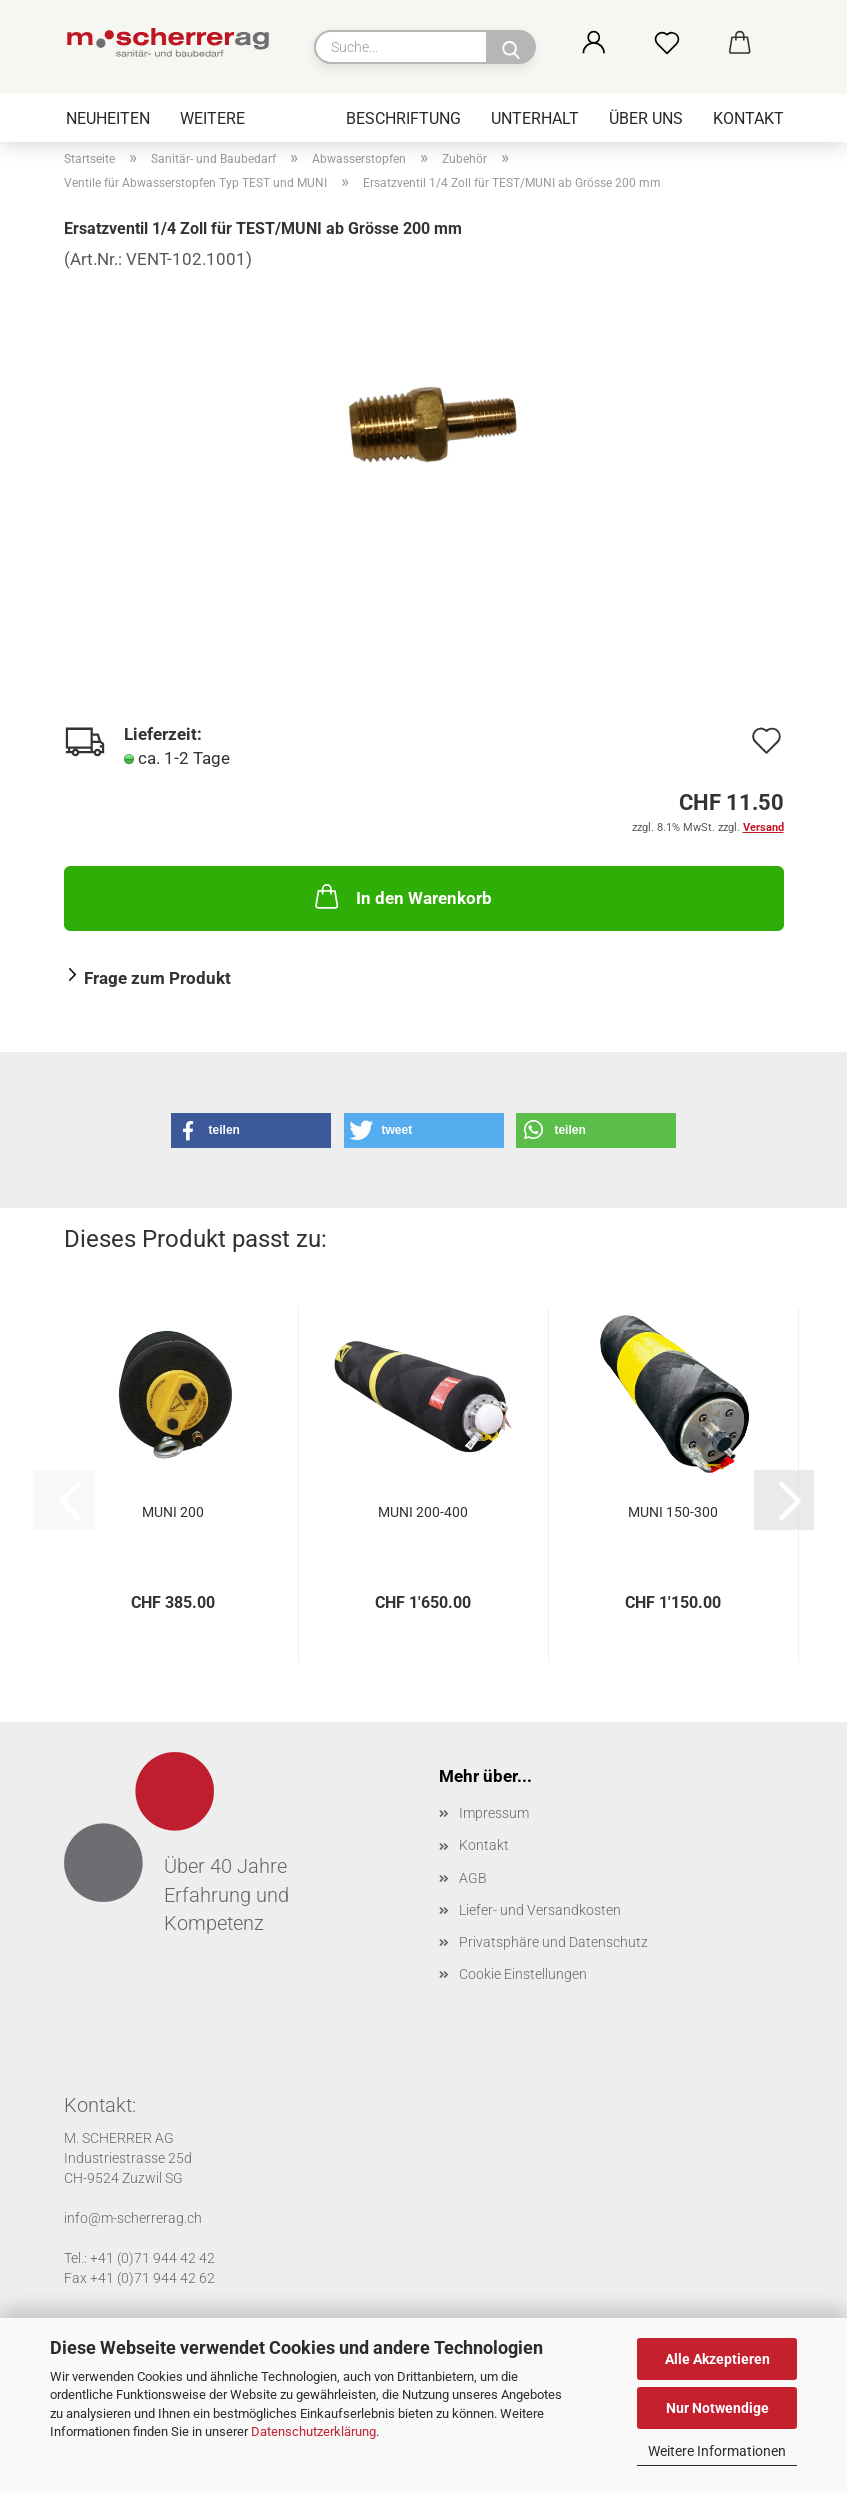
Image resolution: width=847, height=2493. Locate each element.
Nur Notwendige (717, 2408)
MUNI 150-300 (673, 1512)
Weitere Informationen (717, 2451)
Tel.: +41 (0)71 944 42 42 (139, 2258)
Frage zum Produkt (157, 978)
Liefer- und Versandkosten (540, 1910)
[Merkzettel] (688, 44)
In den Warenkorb (401, 896)
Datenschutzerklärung (313, 2431)
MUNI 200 (173, 1512)
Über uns (646, 118)
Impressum (494, 1813)
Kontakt (748, 118)
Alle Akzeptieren (717, 2359)
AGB (473, 1878)
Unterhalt (535, 118)
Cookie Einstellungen (523, 1974)
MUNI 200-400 (423, 1512)
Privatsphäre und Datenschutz (553, 1942)
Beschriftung (403, 118)
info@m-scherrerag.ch (133, 2218)
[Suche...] (511, 47)
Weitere (212, 118)
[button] (615, 44)
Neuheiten (108, 118)
